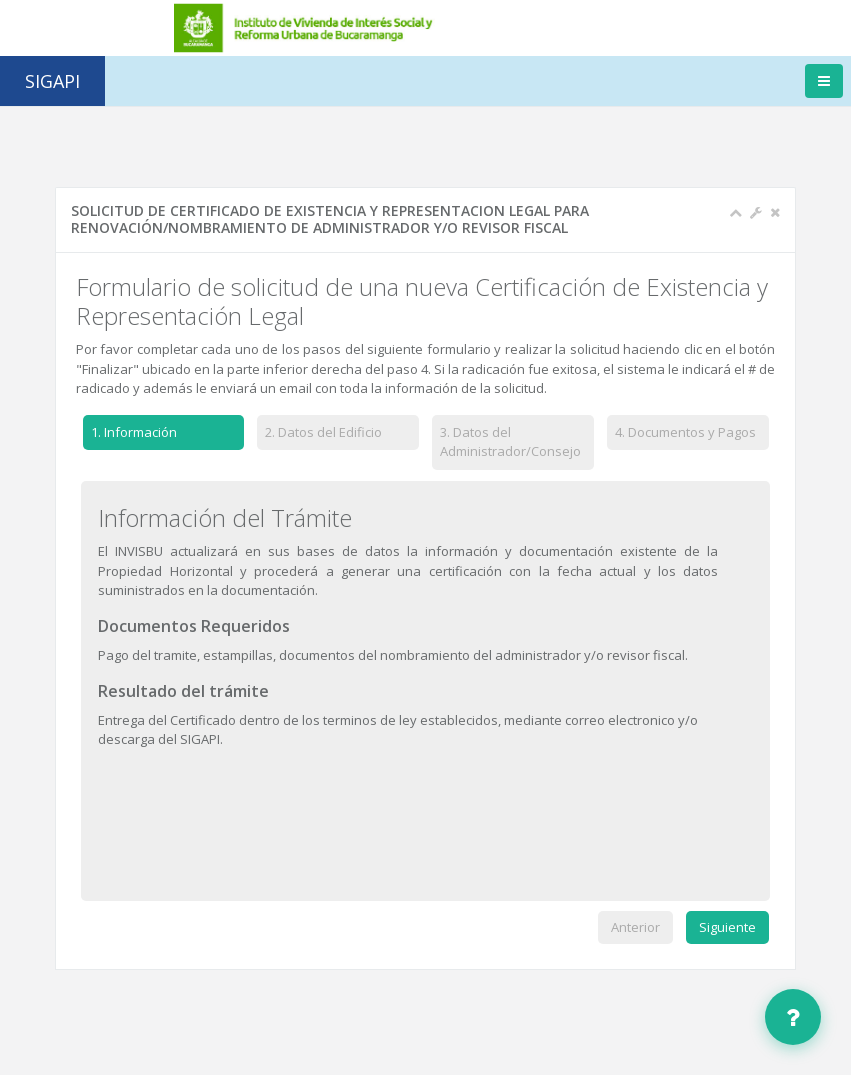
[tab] (163, 436)
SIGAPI (52, 81)
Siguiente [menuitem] (727, 927)
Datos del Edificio (324, 432)
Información (130, 433)
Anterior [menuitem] (635, 927)
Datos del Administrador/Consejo (510, 442)
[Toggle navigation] (824, 81)
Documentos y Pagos (685, 432)
